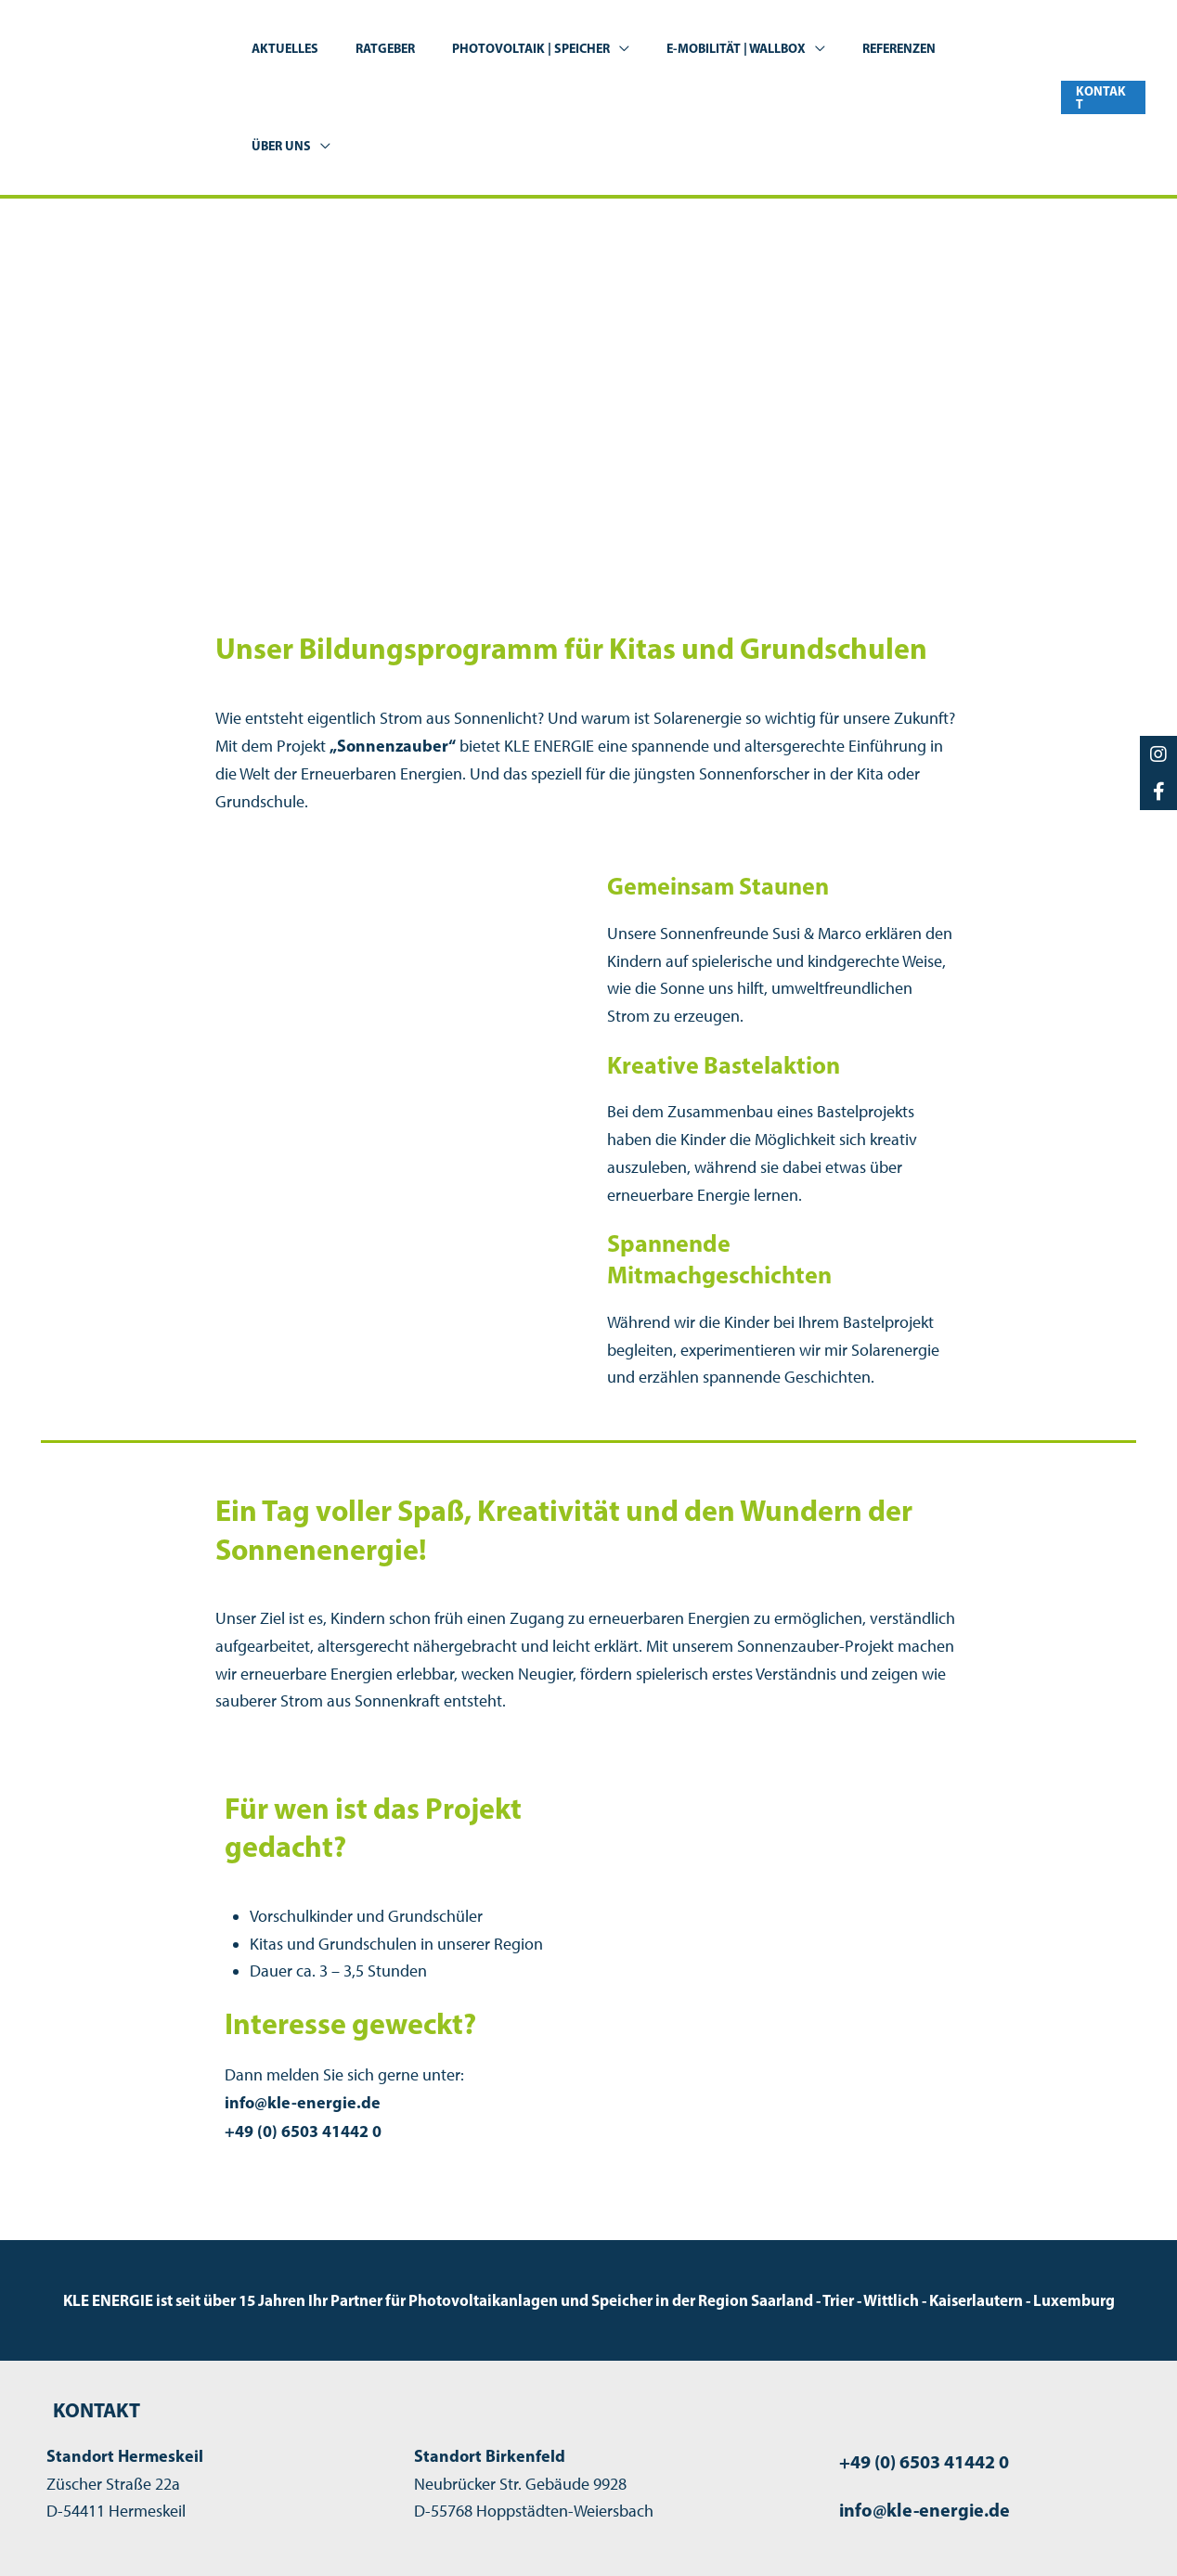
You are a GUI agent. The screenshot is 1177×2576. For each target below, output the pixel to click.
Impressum (863, 2531)
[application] (628, 48)
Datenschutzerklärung (996, 2531)
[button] (1101, 49)
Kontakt (1118, 2531)
